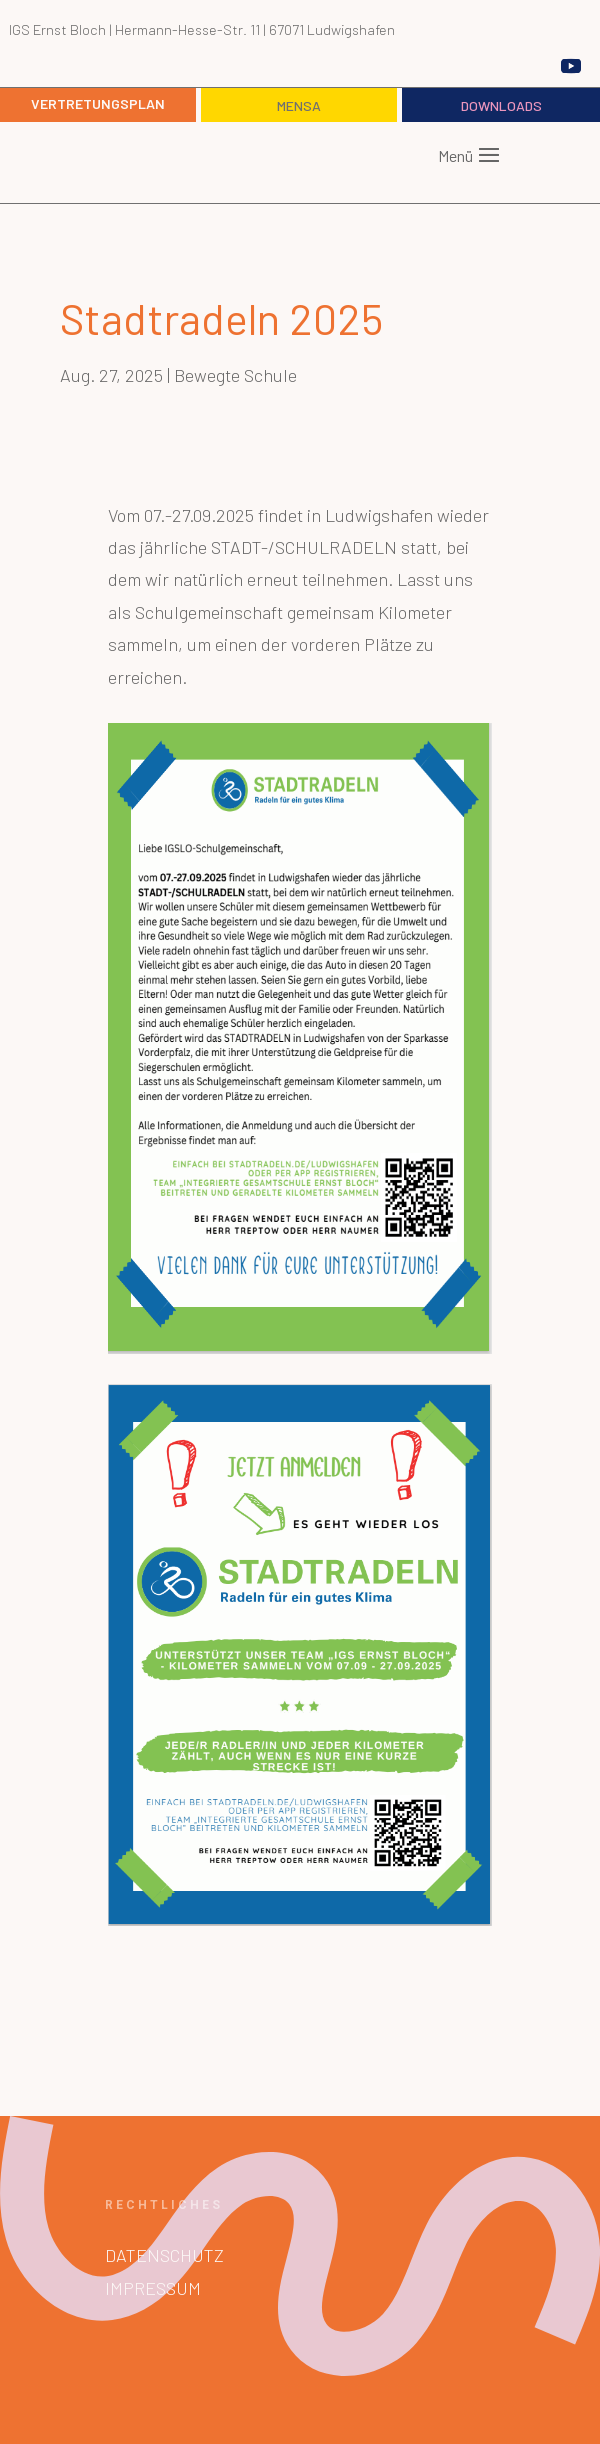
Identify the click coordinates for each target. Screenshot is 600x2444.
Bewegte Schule (235, 375)
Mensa (299, 105)
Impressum (153, 2288)
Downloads (501, 105)
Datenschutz (164, 2255)
